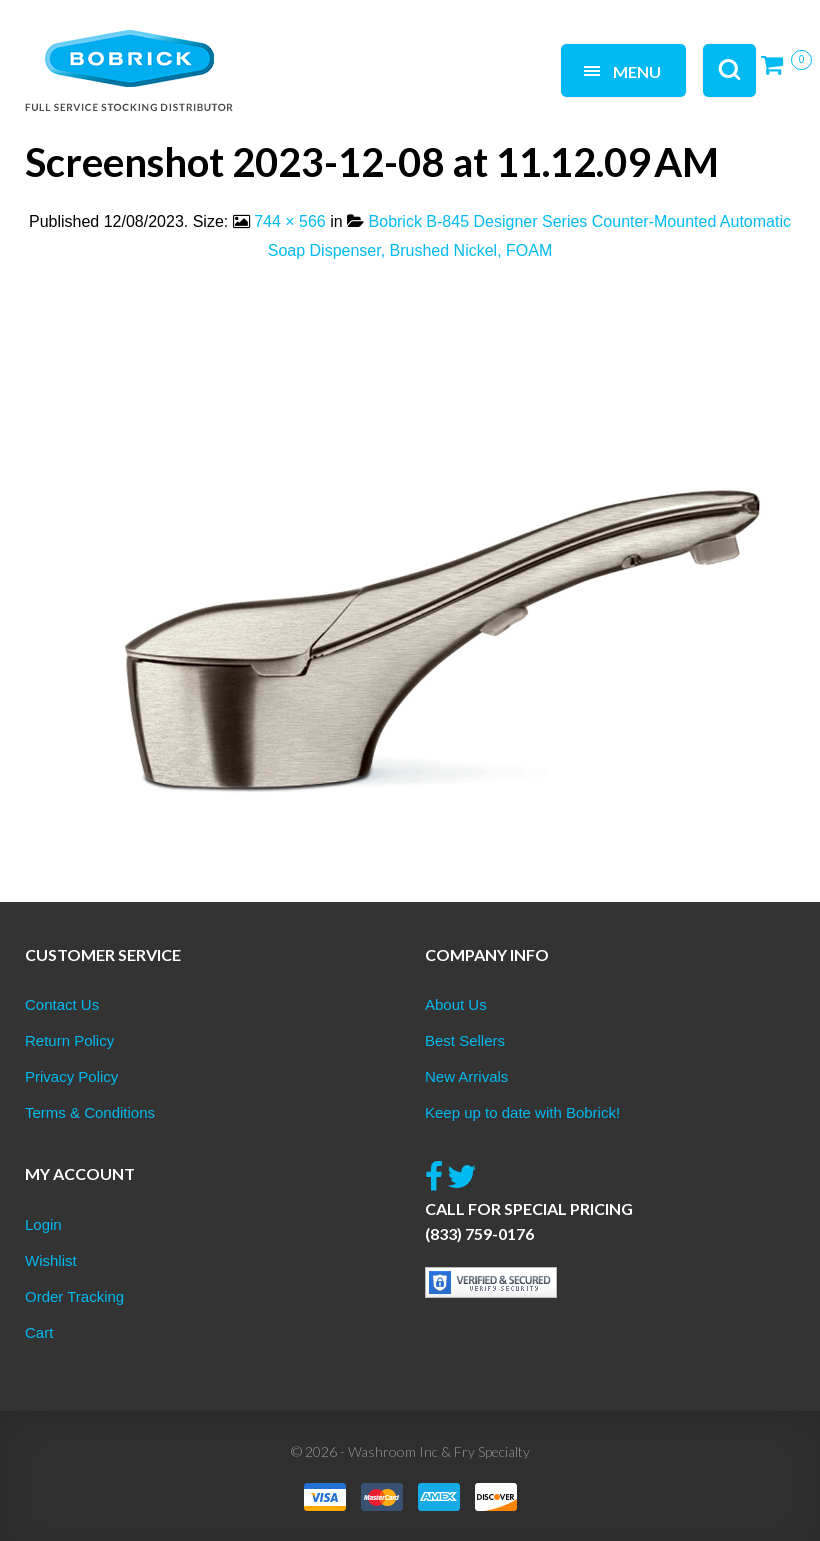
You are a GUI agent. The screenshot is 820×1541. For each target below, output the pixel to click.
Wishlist (51, 1260)
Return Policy (69, 1040)
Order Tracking (74, 1296)
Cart (39, 1332)
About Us (456, 1004)
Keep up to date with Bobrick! (522, 1112)
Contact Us (62, 1004)
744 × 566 (290, 221)
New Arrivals (466, 1076)
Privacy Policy (71, 1076)
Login (43, 1224)
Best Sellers (465, 1040)
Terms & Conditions (90, 1112)
